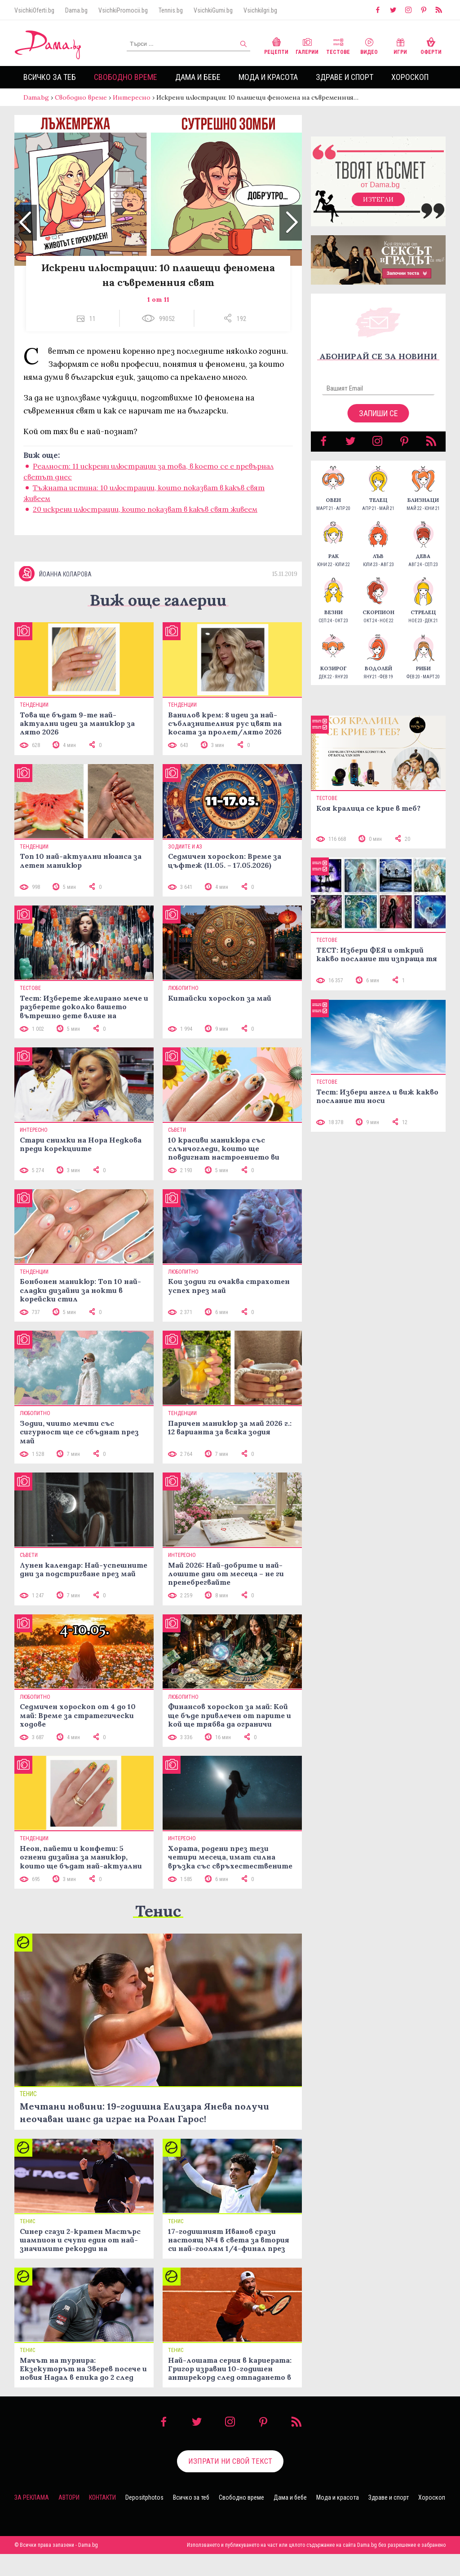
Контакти (102, 2519)
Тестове (338, 45)
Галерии (307, 45)
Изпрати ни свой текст (230, 2483)
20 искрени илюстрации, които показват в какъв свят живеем (145, 518)
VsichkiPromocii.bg (123, 10)
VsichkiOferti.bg (34, 10)
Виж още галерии (158, 621)
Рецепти (276, 45)
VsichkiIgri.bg (260, 10)
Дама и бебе (198, 77)
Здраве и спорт (344, 77)
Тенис (158, 1933)
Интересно (131, 97)
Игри (400, 45)
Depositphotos (144, 2519)
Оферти (431, 45)
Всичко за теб (49, 77)
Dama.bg (76, 10)
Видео (369, 45)
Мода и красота (268, 77)
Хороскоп (410, 77)
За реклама (31, 2519)
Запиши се (378, 422)
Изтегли (378, 208)
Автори (69, 2519)
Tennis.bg (171, 10)
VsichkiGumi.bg (213, 10)
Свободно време (125, 77)
